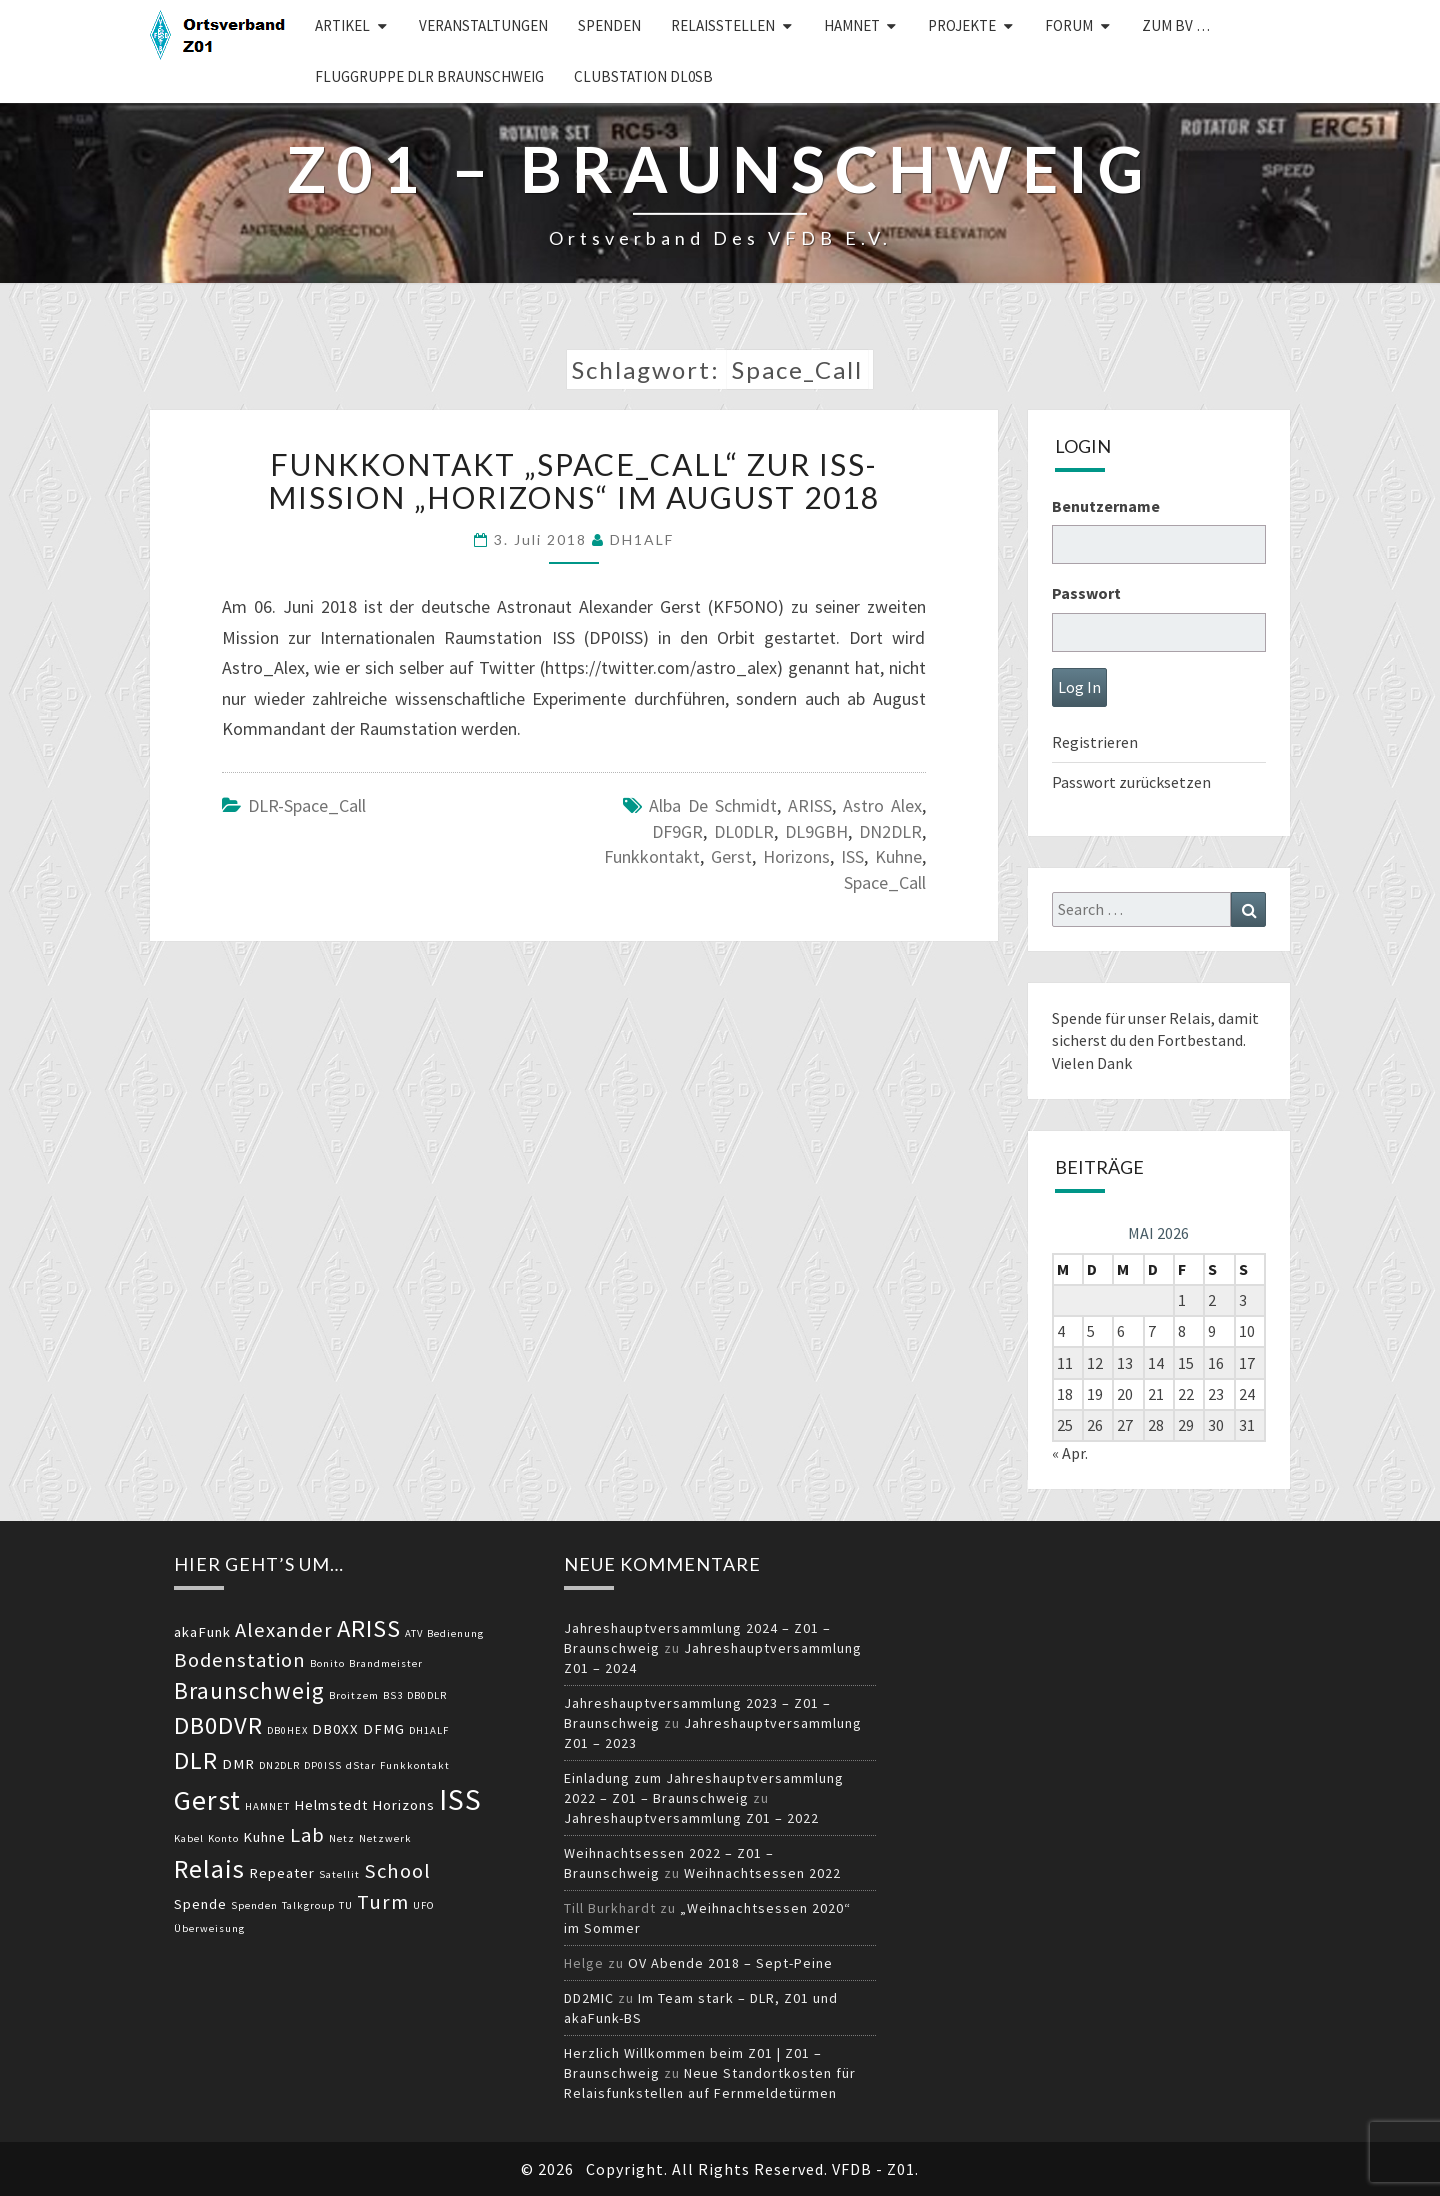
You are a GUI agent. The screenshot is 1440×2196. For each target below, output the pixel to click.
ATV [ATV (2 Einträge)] (414, 1633)
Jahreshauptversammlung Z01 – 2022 (691, 1818)
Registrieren (1095, 742)
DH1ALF (642, 539)
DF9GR (677, 831)
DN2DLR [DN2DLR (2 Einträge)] (279, 1765)
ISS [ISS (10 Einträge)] (460, 1799)
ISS (852, 856)
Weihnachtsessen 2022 (762, 1873)
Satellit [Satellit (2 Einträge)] (339, 1874)
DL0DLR (744, 831)
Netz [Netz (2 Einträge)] (342, 1838)
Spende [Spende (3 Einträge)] (200, 1904)
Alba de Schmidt (713, 805)
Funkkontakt (652, 856)
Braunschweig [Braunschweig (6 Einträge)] (249, 1690)
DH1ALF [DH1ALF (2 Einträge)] (429, 1730)
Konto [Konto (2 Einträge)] (223, 1838)
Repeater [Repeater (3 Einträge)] (282, 1873)
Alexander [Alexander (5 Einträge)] (284, 1630)
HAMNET (852, 25)
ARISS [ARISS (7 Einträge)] (369, 1628)
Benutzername (1106, 506)
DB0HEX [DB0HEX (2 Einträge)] (287, 1730)
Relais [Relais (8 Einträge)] (209, 1868)
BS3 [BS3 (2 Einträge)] (393, 1695)
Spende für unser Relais (1131, 1018)
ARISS (810, 805)
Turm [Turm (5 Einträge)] (383, 1902)
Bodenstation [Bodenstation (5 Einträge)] (240, 1660)
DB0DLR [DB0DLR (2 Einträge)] (427, 1695)
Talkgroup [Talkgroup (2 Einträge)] (308, 1905)
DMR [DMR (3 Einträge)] (238, 1764)
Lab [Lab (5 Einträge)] (307, 1835)
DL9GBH (816, 831)
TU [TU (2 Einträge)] (346, 1905)
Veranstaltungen (483, 25)
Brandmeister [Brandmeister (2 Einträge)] (386, 1663)
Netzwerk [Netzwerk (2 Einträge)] (385, 1838)
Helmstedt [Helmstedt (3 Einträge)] (331, 1805)
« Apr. (1070, 1453)
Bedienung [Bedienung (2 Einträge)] (455, 1633)
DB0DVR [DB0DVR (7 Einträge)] (218, 1725)
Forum (1069, 25)
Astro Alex (882, 805)
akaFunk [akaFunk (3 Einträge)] (202, 1632)
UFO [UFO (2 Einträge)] (424, 1905)
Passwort (1086, 593)
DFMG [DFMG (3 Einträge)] (384, 1729)
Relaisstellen (723, 25)
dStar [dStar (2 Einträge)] (361, 1765)
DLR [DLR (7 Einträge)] (196, 1760)
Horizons (796, 856)
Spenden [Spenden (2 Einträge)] (254, 1905)
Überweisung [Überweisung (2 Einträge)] (209, 1928)
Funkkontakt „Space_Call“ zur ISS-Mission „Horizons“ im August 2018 (574, 480)
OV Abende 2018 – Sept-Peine (730, 1963)
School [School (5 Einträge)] (397, 1871)
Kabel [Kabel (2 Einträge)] (189, 1838)
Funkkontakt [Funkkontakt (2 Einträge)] (415, 1765)
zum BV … (1176, 25)
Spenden (609, 25)
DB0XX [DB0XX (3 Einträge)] (335, 1729)
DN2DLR (890, 831)
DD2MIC (589, 1998)
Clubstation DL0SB (643, 76)
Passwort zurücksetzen (1131, 782)
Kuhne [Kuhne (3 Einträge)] (264, 1837)
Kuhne (898, 856)
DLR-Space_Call (307, 805)
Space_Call (885, 882)
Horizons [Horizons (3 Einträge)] (403, 1805)
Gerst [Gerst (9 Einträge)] (207, 1800)
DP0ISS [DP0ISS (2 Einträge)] (323, 1765)
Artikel (342, 25)
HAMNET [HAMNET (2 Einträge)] (267, 1806)
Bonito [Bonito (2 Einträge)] (327, 1663)
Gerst (731, 856)
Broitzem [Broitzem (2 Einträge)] (354, 1695)
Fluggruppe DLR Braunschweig (429, 76)
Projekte (962, 25)
